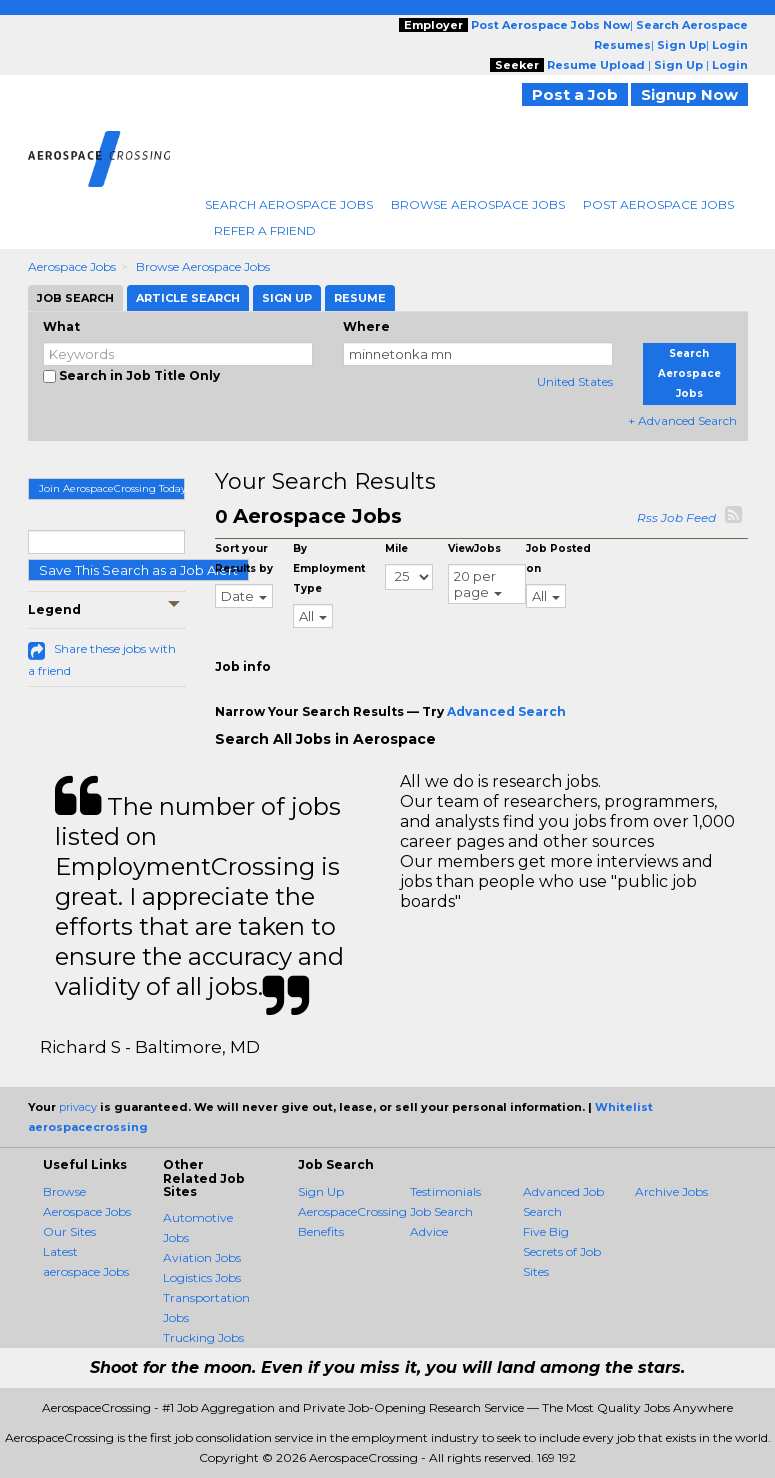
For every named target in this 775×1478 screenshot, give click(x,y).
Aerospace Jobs (72, 266)
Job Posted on (558, 558)
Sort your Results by (244, 558)
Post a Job (575, 94)
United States (575, 381)
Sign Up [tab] (287, 298)
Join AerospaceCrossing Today (112, 488)
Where (366, 326)
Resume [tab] (360, 298)
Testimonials (445, 1191)
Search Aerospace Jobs (289, 204)
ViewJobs (474, 548)
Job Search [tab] (75, 298)
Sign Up (321, 1191)
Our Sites (69, 1231)
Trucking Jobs (203, 1337)
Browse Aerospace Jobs (478, 204)
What (61, 326)
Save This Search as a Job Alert (138, 570)
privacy (78, 1107)
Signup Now (689, 94)
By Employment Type (329, 568)
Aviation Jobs (202, 1257)
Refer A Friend (265, 230)
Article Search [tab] (188, 298)
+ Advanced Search (682, 420)
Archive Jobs (671, 1191)
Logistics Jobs (202, 1277)
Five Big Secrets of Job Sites (562, 1251)
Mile (396, 548)
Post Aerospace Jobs (658, 204)
